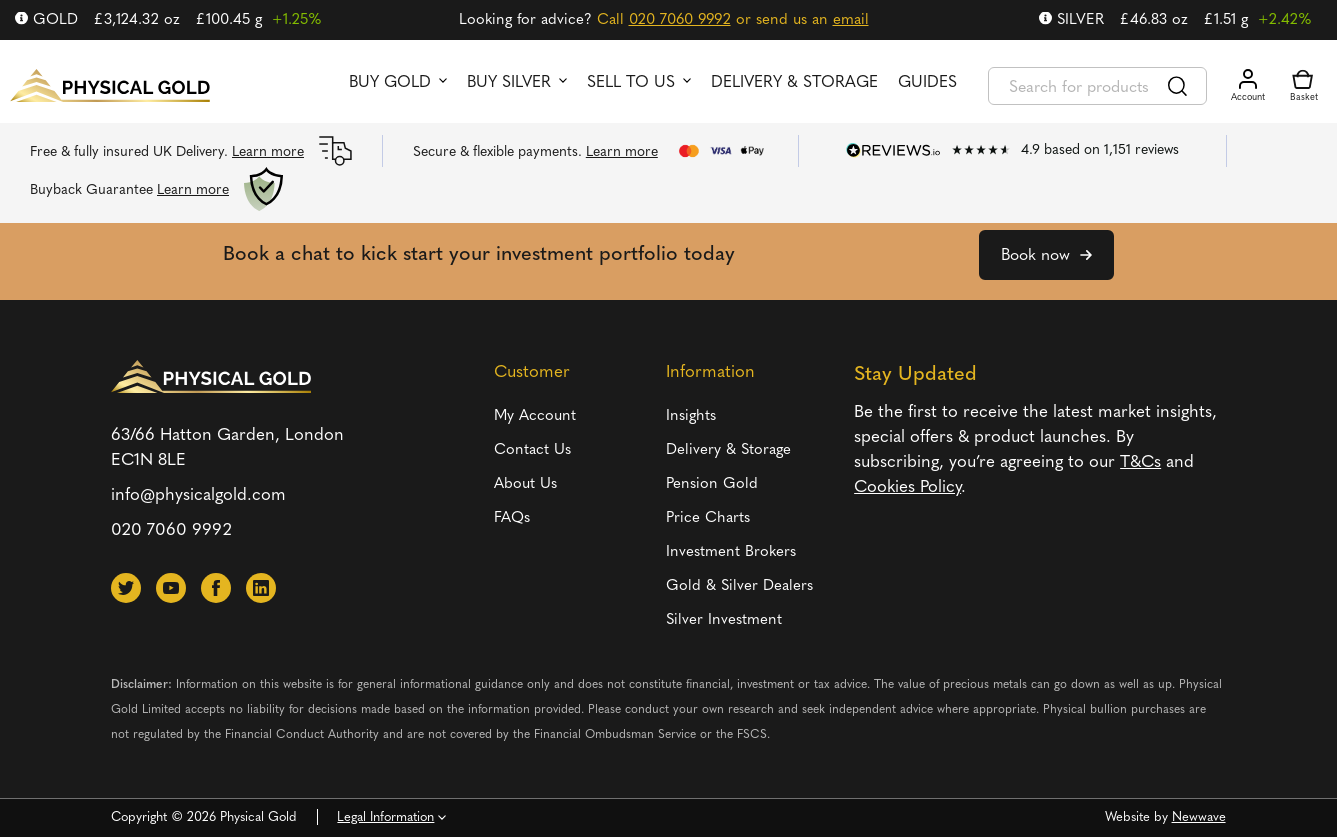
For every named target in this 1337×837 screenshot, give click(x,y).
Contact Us (532, 450)
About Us (525, 484)
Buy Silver (509, 83)
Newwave (1199, 817)
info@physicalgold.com (198, 495)
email (851, 20)
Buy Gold (390, 83)
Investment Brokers (731, 552)
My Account (535, 416)
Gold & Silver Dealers (739, 586)
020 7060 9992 (680, 20)
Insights (691, 416)
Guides (927, 83)
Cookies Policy (907, 487)
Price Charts (708, 518)
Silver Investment (724, 620)
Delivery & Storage (794, 83)
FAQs (512, 518)
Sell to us (631, 83)
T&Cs (1140, 462)
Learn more (268, 152)
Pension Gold (712, 484)
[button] (126, 588)
